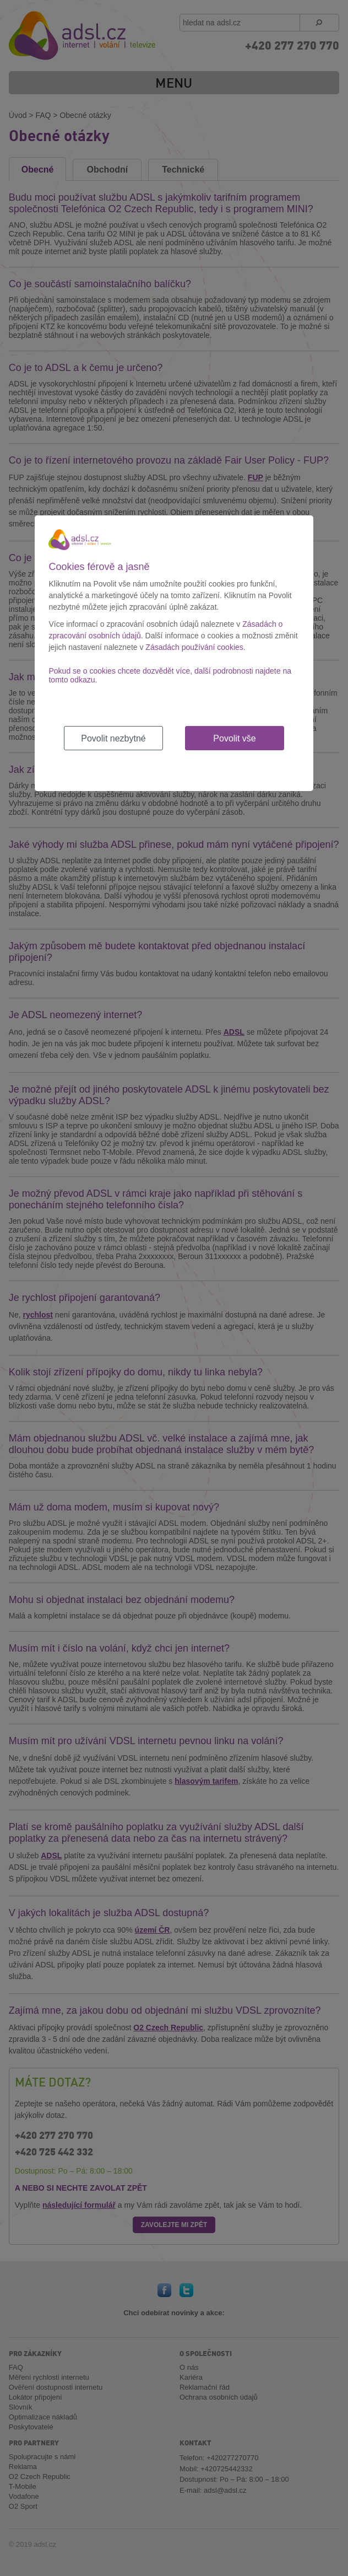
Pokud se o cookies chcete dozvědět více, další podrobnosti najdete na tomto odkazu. (169, 675)
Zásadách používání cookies (194, 647)
